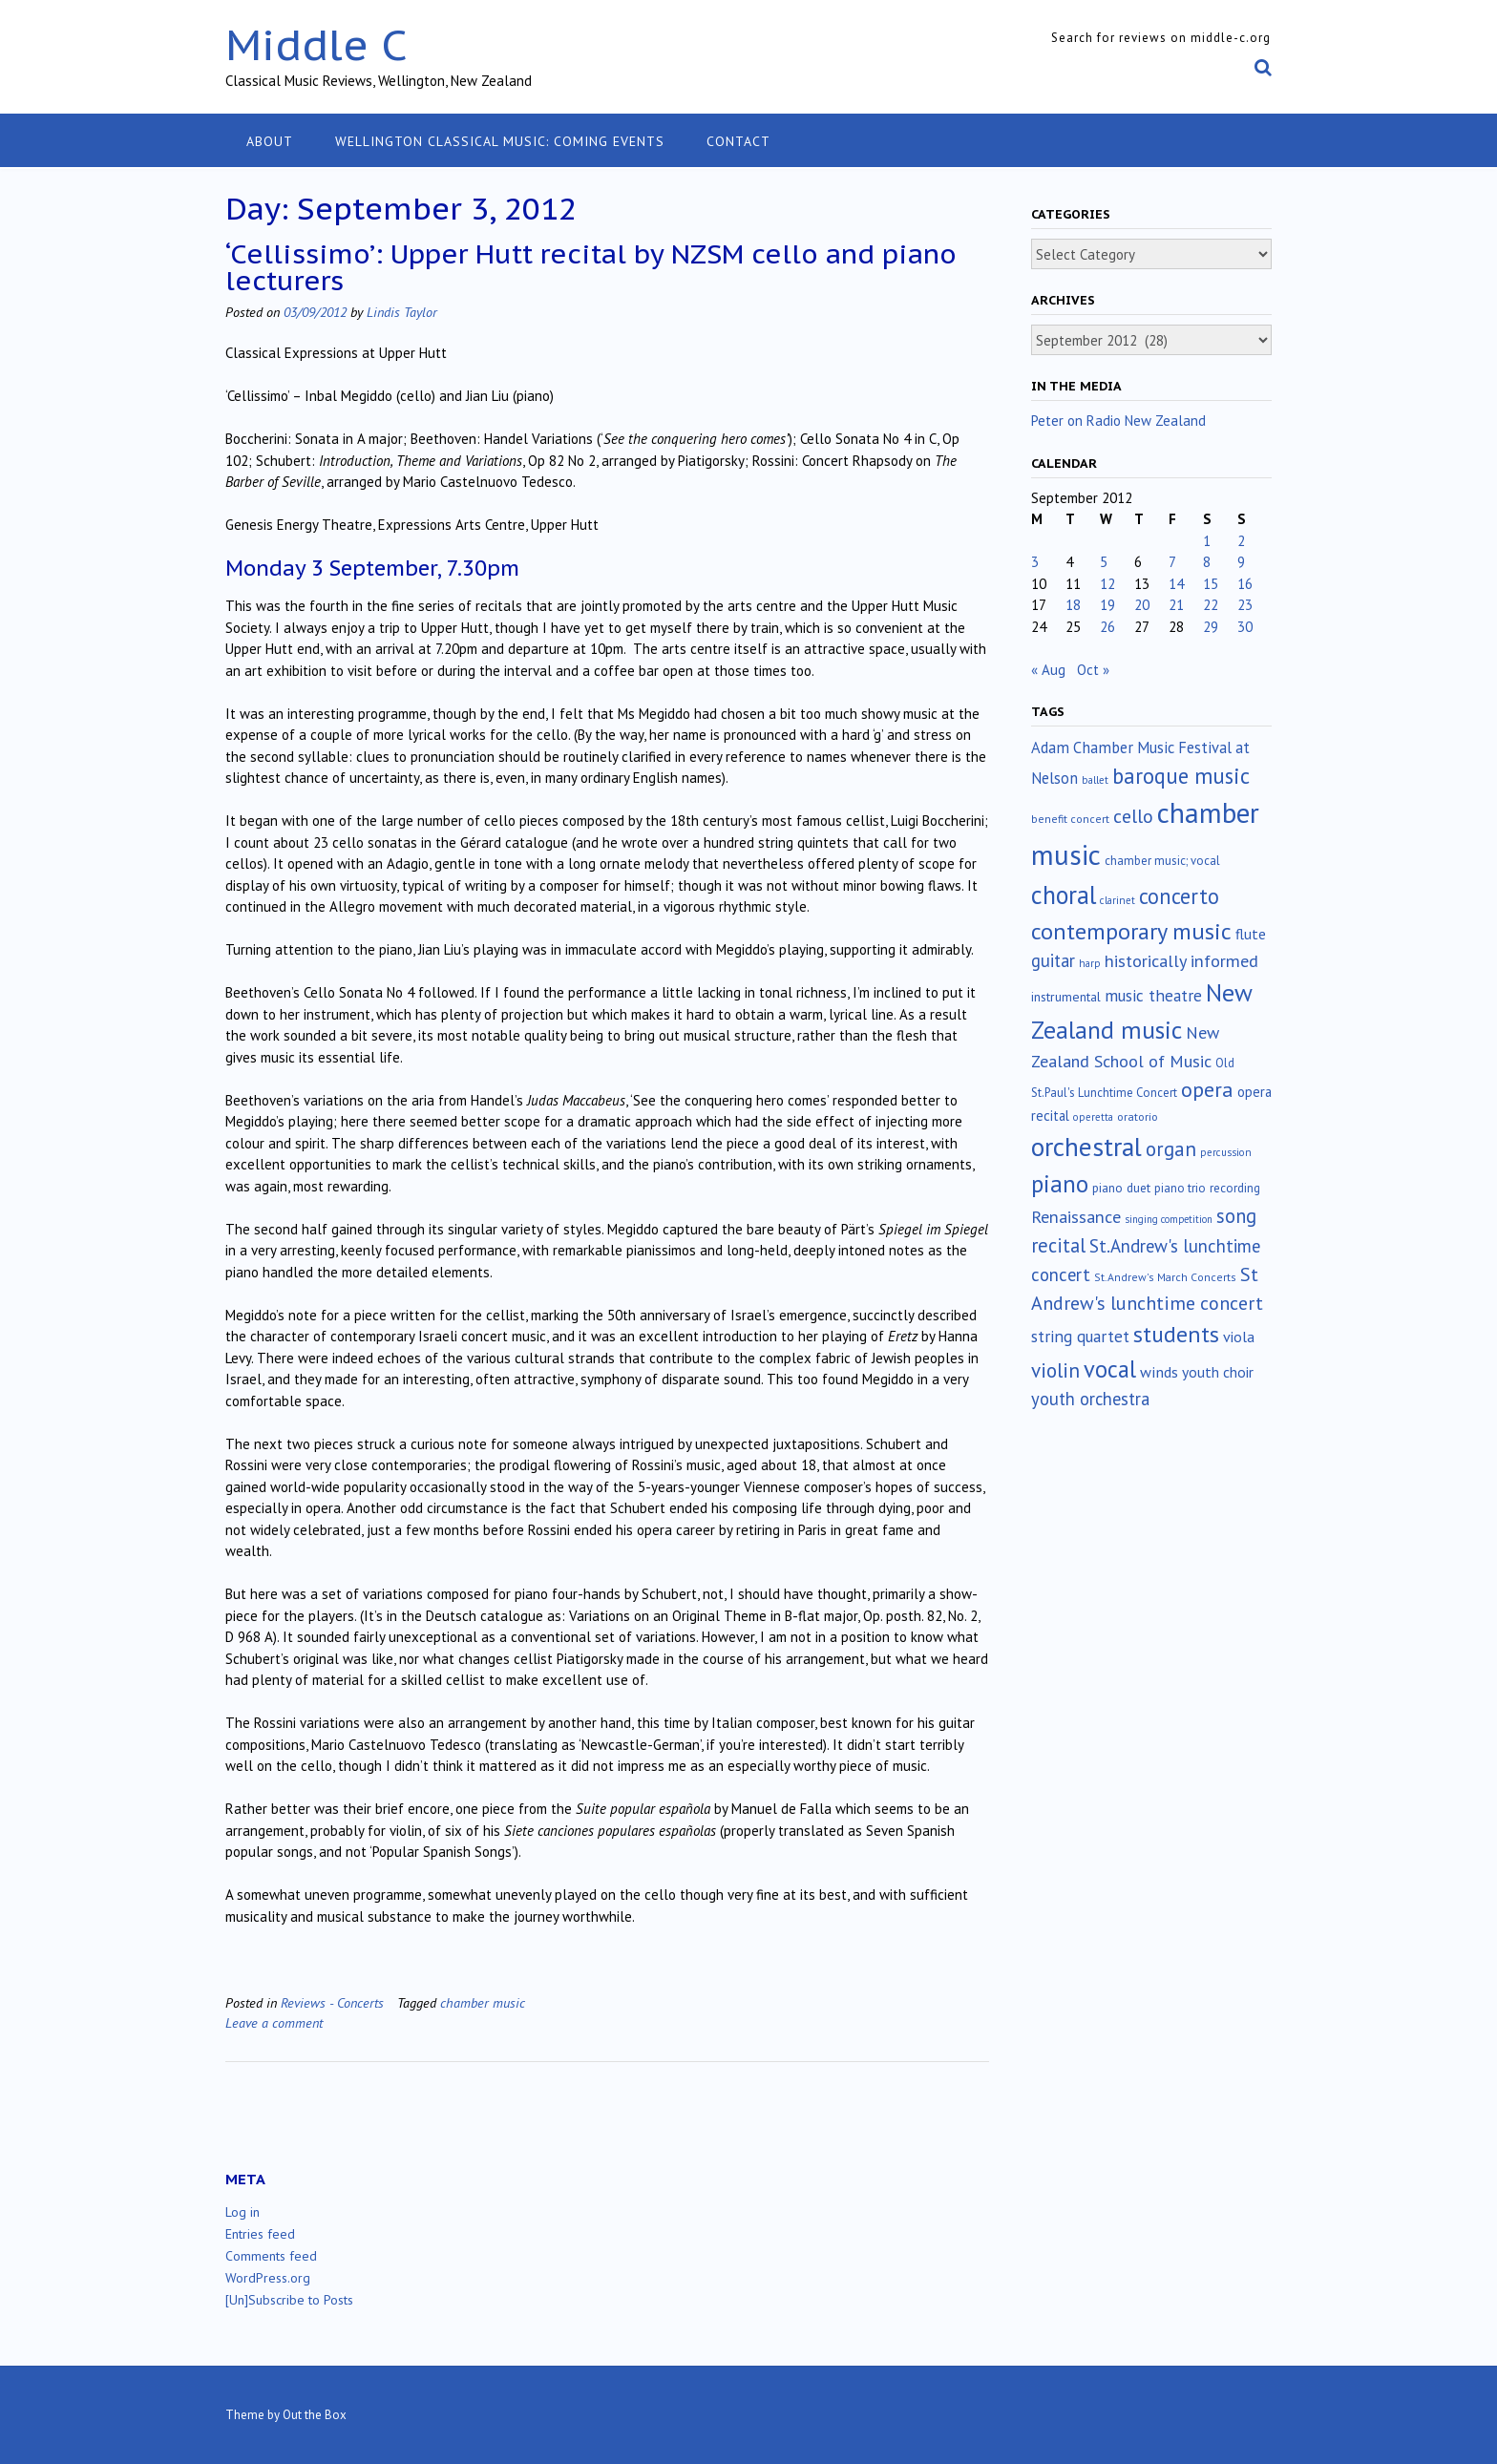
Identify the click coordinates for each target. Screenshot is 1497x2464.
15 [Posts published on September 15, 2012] (1210, 584)
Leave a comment (274, 2022)
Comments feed (271, 2255)
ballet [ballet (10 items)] (1095, 780)
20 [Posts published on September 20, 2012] (1141, 605)
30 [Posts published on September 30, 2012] (1245, 627)
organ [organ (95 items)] (1171, 1149)
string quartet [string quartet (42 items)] (1080, 1336)
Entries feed (260, 2234)
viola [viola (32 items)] (1239, 1336)
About (269, 141)
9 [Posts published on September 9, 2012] (1241, 562)
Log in (242, 2212)
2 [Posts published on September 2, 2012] (1241, 541)
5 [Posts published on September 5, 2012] (1103, 562)
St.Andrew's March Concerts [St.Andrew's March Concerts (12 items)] (1165, 1277)
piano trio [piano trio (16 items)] (1180, 1188)
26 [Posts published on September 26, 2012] (1107, 627)
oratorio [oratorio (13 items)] (1137, 1116)
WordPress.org (267, 2277)
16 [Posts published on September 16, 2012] (1245, 584)
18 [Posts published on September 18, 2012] (1073, 605)
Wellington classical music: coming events (499, 141)
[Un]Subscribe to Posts (289, 2299)
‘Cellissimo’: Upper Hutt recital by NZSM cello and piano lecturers (591, 267)
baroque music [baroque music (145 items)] (1181, 776)
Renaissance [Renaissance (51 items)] (1076, 1217)
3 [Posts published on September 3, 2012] (1035, 562)
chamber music (482, 2002)
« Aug (1048, 670)
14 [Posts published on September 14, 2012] (1176, 584)
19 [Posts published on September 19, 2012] (1107, 605)
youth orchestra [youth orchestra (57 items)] (1090, 1398)
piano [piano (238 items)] (1059, 1184)
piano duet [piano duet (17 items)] (1121, 1187)
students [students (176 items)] (1176, 1334)
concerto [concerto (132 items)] (1179, 896)
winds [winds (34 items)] (1159, 1371)
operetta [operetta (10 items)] (1093, 1117)
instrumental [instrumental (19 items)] (1066, 996)
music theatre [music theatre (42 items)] (1153, 995)
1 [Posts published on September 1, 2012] (1207, 541)
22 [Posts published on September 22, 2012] (1210, 605)
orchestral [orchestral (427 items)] (1086, 1146)
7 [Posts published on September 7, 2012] (1172, 562)
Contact (738, 141)
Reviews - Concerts (332, 2002)
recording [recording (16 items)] (1235, 1188)
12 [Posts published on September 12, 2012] (1107, 584)
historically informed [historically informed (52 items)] (1181, 961)
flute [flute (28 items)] (1250, 933)
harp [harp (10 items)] (1090, 963)
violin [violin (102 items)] (1055, 1370)
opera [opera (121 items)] (1207, 1089)
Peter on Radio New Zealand (1118, 420)
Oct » (1093, 670)
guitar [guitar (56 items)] (1053, 960)
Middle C (316, 44)
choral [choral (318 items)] (1063, 894)
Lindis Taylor (402, 312)
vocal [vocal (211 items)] (1110, 1369)
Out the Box (315, 2415)
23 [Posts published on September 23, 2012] (1245, 605)
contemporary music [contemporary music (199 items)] (1131, 931)
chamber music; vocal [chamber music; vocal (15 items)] (1162, 861)
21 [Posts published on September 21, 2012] (1176, 605)
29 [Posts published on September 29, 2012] (1210, 627)
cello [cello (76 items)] (1133, 816)
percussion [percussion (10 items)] (1226, 1152)
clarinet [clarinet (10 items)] (1117, 900)
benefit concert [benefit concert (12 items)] (1070, 818)
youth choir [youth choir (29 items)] (1218, 1371)
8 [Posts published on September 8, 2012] (1207, 562)
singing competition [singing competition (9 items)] (1168, 1219)
